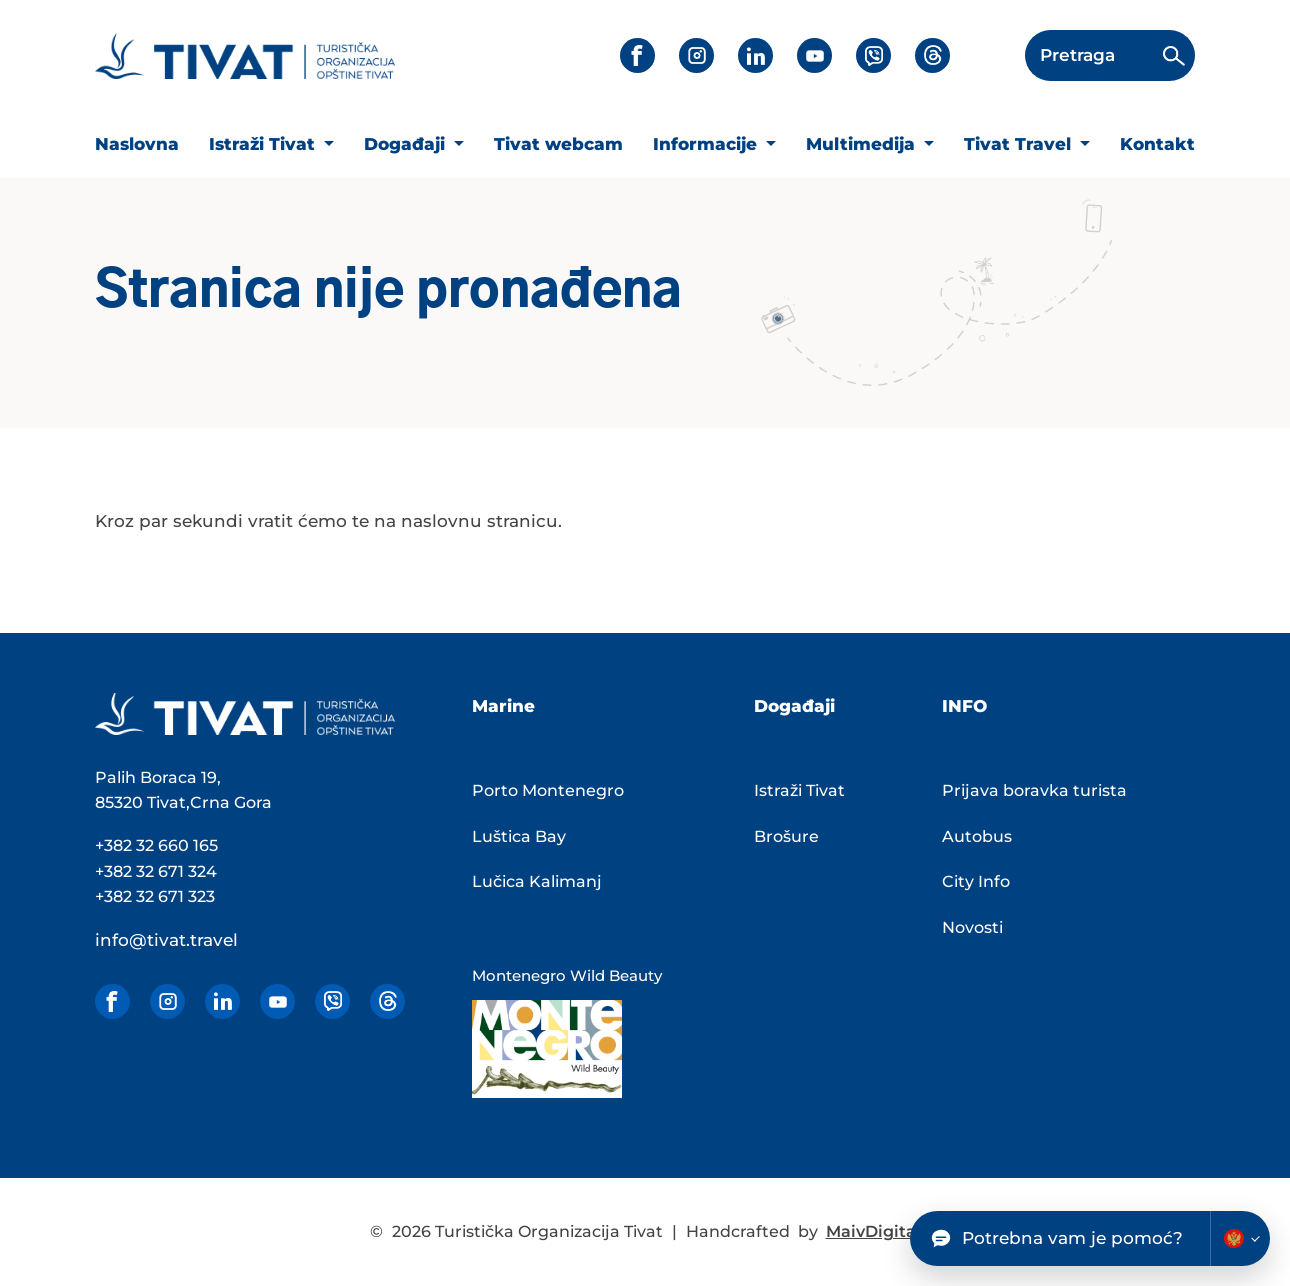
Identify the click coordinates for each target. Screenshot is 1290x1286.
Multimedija (863, 144)
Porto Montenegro (548, 790)
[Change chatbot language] (1240, 1238)
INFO (964, 706)
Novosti (972, 927)
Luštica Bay (519, 836)
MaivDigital (873, 1231)
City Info (976, 881)
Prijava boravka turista (1034, 790)
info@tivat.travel (166, 940)
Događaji (407, 144)
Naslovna (137, 144)
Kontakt (1157, 144)
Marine (503, 706)
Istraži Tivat (264, 144)
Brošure (786, 836)
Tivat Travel (1020, 144)
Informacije (707, 144)
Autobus (977, 836)
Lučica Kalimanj (537, 881)
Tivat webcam (558, 144)
